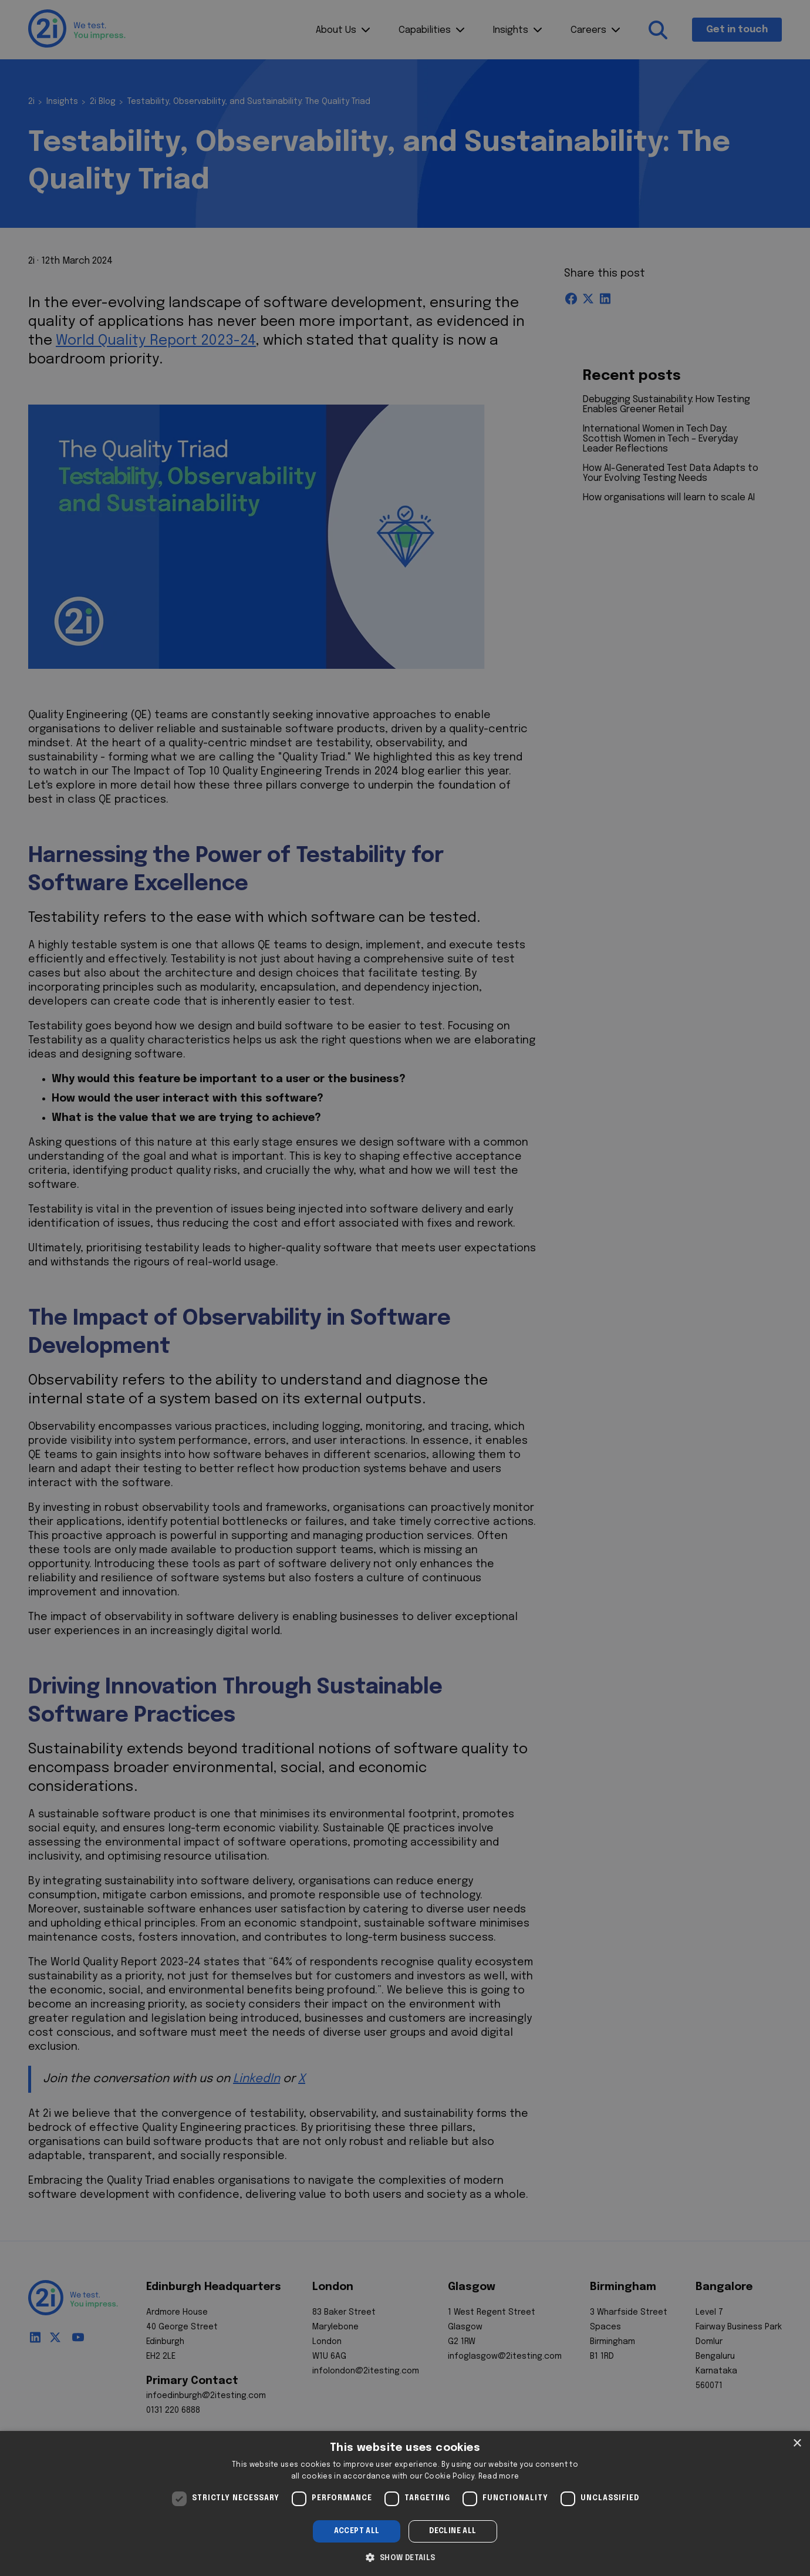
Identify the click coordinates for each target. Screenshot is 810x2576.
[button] (404, 2556)
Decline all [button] (452, 2531)
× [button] (796, 2443)
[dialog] (405, 2503)
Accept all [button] (357, 2531)
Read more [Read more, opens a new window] (498, 2476)
